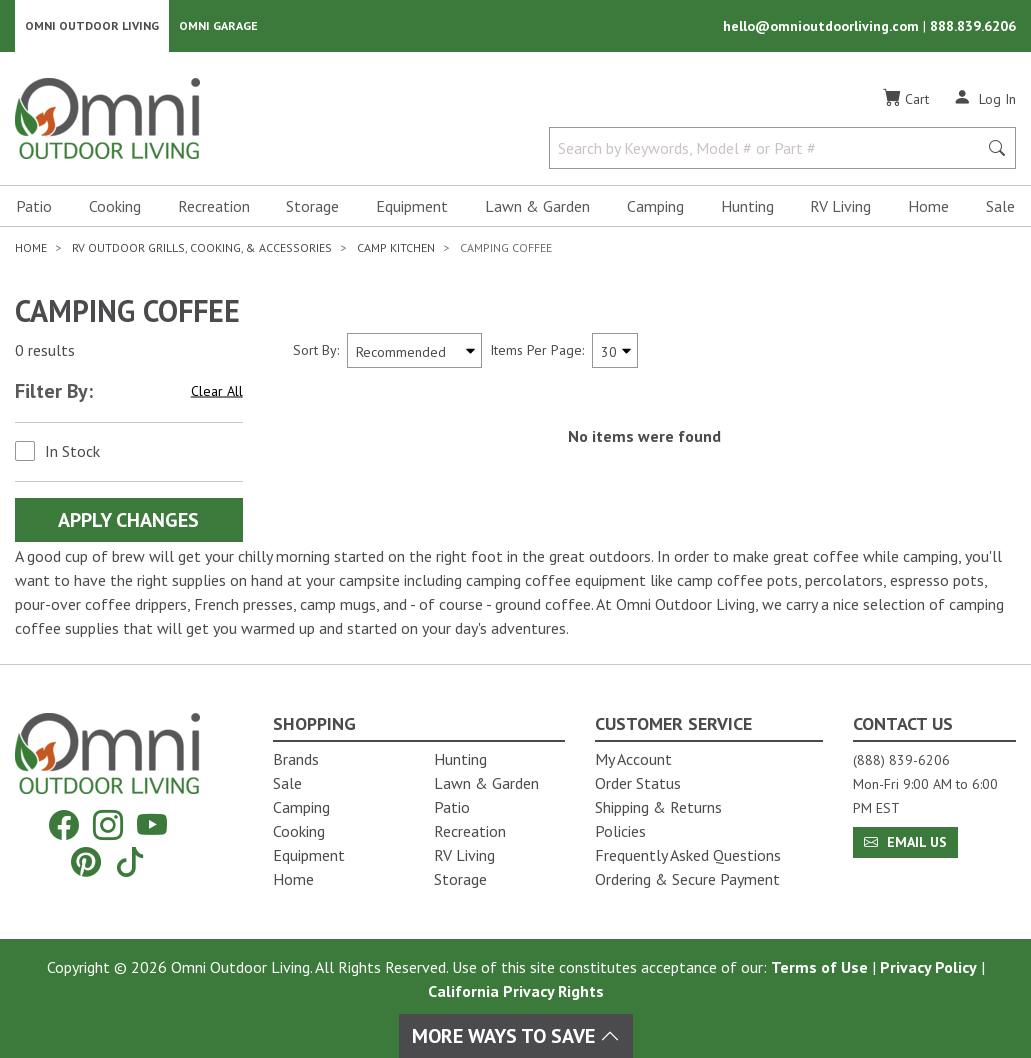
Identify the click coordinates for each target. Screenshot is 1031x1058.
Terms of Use (819, 967)
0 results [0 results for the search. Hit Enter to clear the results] (45, 351)
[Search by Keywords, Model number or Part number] (769, 148)
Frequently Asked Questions (688, 855)
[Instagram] (108, 825)
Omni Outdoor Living (92, 25)
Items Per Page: (537, 350)
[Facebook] (64, 825)
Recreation (214, 206)
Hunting (747, 206)
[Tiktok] (130, 861)
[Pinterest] (86, 861)
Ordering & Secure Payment (687, 879)
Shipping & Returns (658, 807)
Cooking (115, 206)
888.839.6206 (973, 26)
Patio (34, 206)
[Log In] (984, 98)
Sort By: (316, 350)
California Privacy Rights (516, 991)
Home (928, 206)
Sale (1000, 206)
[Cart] (906, 99)
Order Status (638, 783)
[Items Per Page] (615, 350)
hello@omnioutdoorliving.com (823, 26)
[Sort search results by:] (414, 350)
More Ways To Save (516, 1036)
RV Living (840, 206)
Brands (296, 759)
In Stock (72, 451)
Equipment (412, 206)
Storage (312, 206)
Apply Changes (128, 520)
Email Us (905, 842)
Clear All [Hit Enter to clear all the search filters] (217, 391)
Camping (655, 206)
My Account (633, 759)
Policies (620, 831)
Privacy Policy (928, 967)
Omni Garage (218, 25)
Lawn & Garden (537, 206)
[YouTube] (152, 825)
